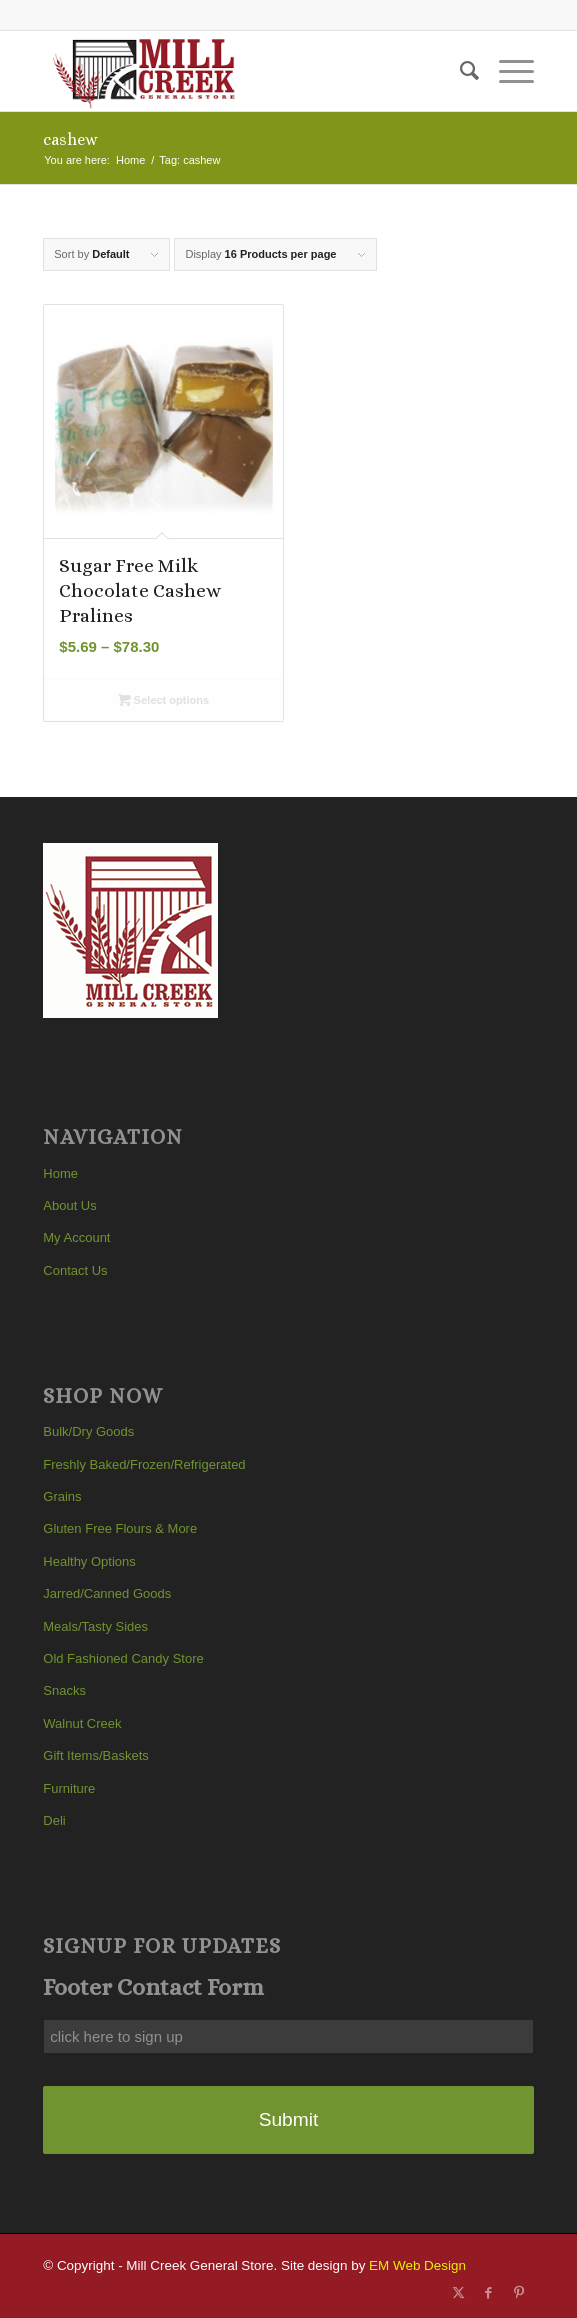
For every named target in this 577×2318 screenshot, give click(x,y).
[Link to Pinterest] (519, 2293)
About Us (69, 1205)
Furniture (69, 1788)
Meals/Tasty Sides (95, 1626)
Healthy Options (89, 1561)
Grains (62, 1496)
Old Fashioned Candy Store (123, 1658)
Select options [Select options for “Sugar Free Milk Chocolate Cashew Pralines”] (163, 700)
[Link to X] (459, 2293)
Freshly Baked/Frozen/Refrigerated (144, 1464)
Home (60, 1173)
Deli (54, 1820)
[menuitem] (459, 71)
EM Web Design (417, 2265)
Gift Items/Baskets (95, 1755)
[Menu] (506, 71)
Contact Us (75, 1270)
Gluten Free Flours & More (120, 1528)
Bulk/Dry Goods (88, 1431)
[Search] (459, 71)
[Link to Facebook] (489, 2293)
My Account (76, 1237)
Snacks (64, 1690)
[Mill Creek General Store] (239, 71)
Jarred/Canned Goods (107, 1593)
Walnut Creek (82, 1723)
